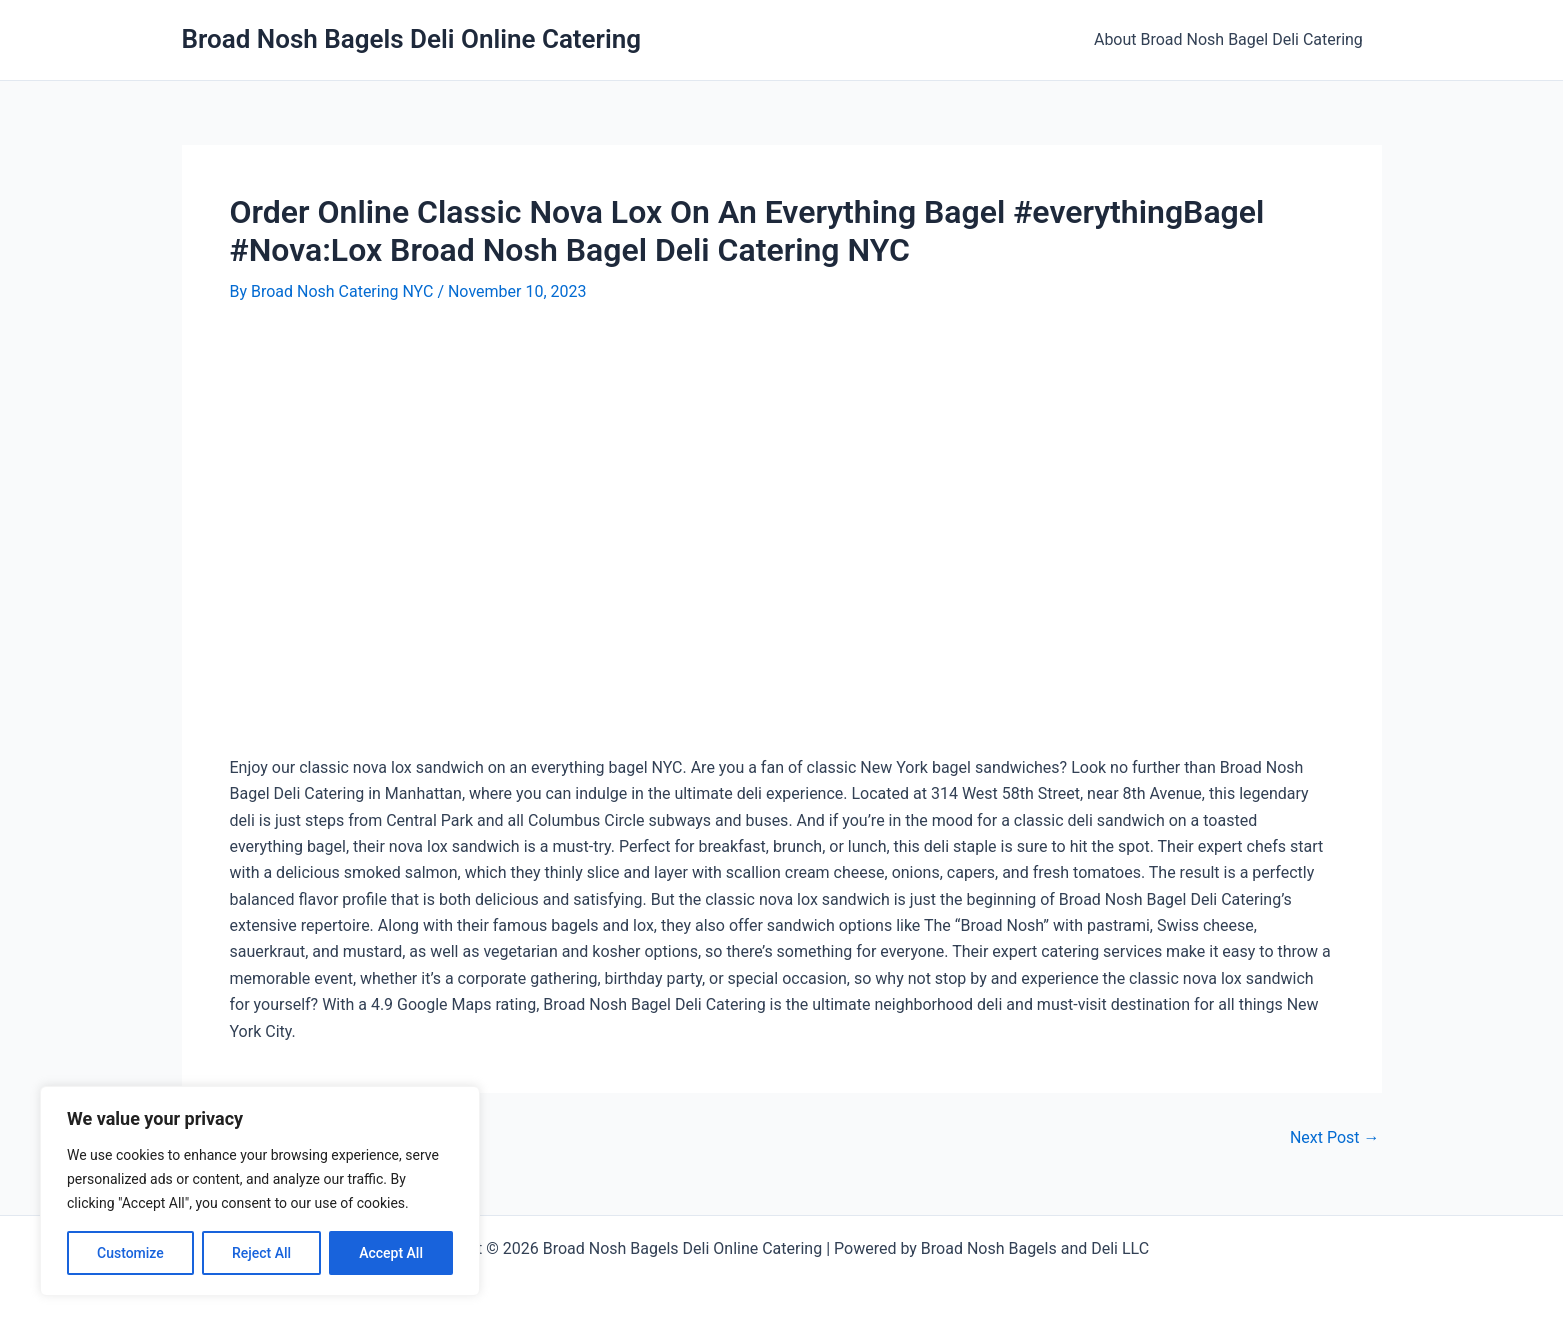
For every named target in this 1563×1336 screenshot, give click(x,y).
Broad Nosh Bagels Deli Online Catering (412, 39)
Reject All (261, 1253)
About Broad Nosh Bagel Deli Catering (1231, 39)
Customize (130, 1253)
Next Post (1335, 1138)
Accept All (391, 1253)
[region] (260, 1191)
